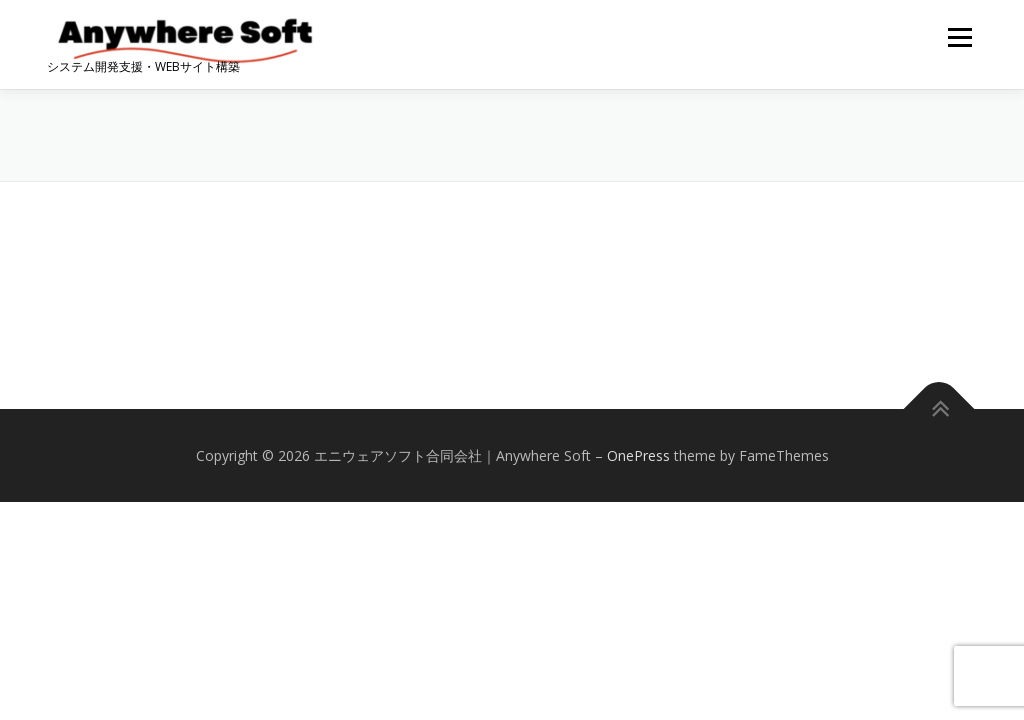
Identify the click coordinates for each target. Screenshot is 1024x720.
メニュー (959, 37)
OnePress (638, 455)
